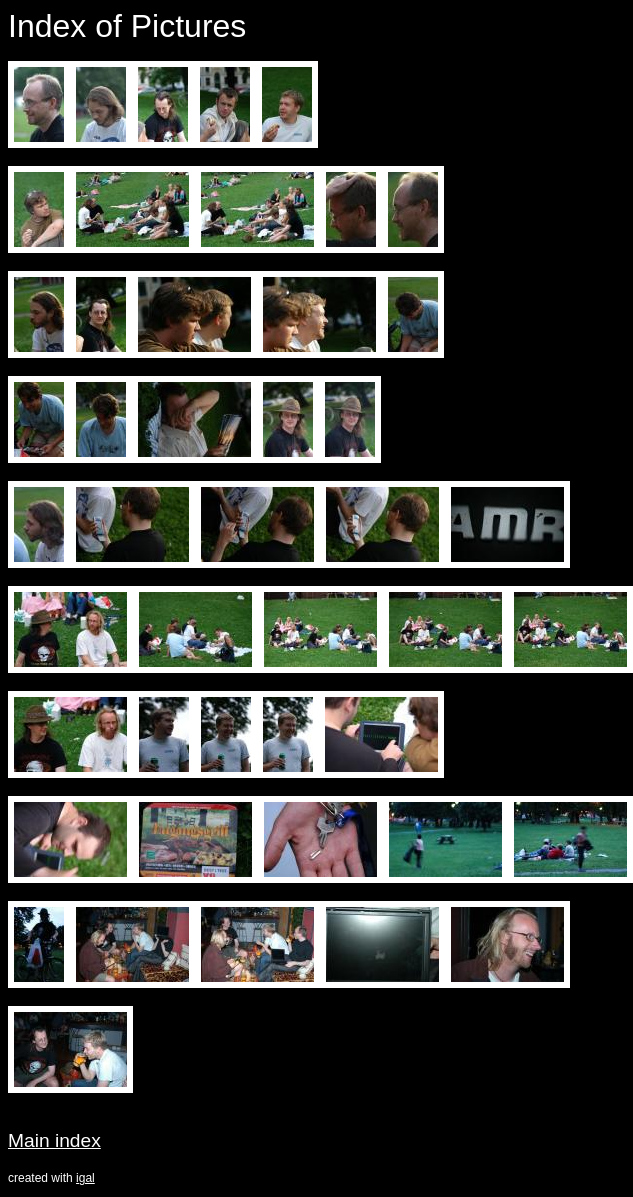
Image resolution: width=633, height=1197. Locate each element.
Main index (54, 1140)
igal (85, 1178)
